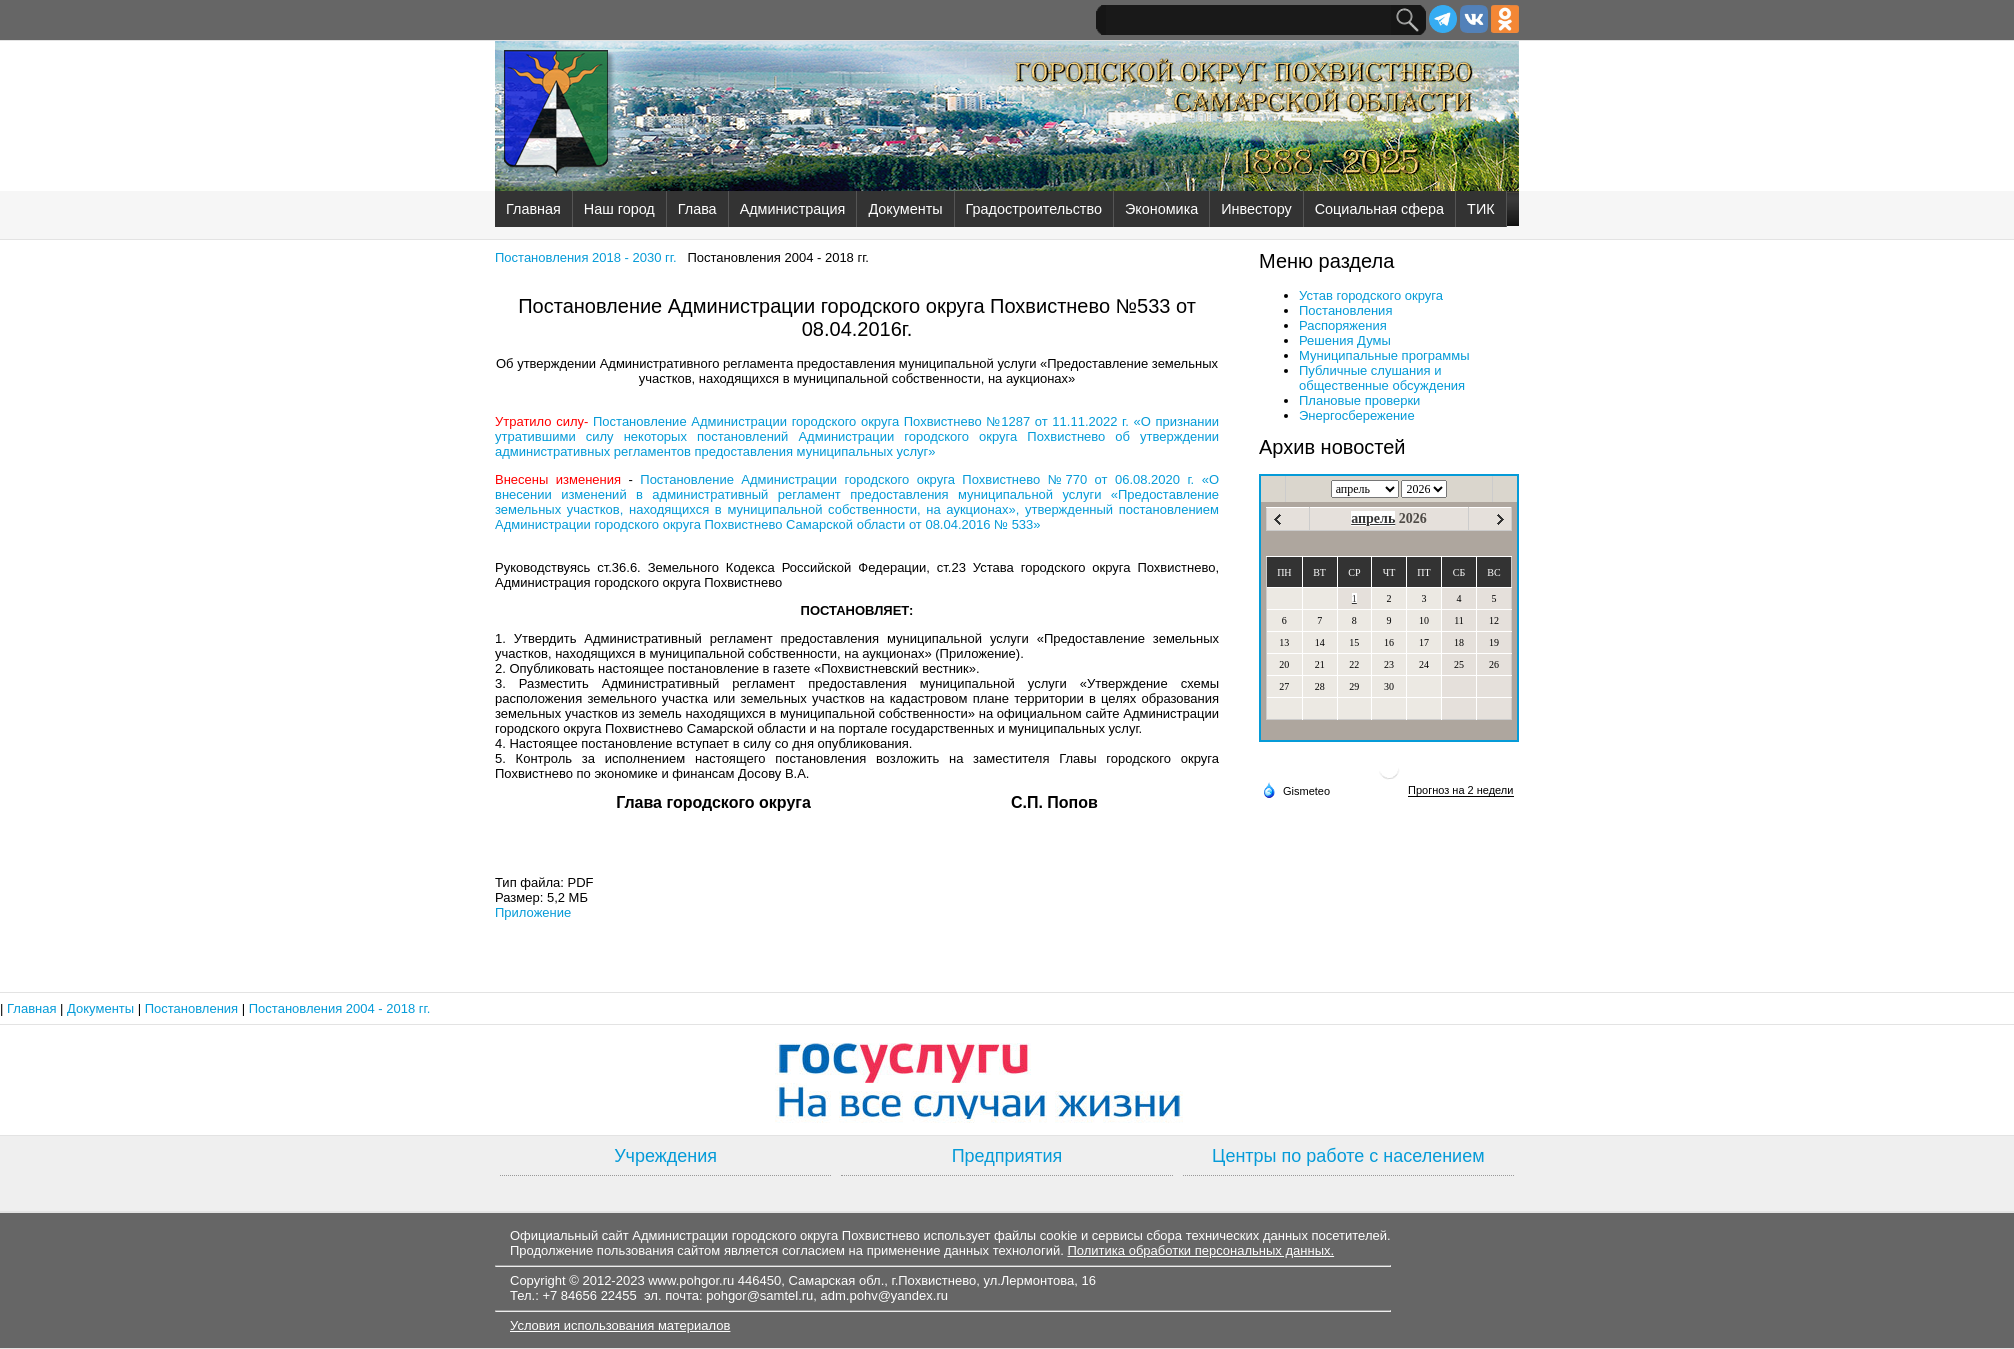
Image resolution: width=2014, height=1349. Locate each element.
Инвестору (1256, 209)
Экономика (1161, 209)
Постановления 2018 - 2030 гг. (586, 257)
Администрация (793, 209)
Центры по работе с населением (1348, 1156)
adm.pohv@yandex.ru (884, 1295)
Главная (533, 209)
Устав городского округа (1371, 295)
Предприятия (1007, 1156)
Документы (905, 209)
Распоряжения (1343, 325)
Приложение (533, 912)
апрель (1373, 518)
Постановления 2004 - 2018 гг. (340, 1008)
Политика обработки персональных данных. (1200, 1250)
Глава (697, 209)
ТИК (1481, 209)
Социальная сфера (1379, 209)
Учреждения (665, 1156)
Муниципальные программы (1384, 355)
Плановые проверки (1359, 400)
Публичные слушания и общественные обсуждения (1382, 378)
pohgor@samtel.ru (759, 1295)
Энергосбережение (1357, 415)
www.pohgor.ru (691, 1280)
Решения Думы (1345, 340)
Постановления (1345, 310)
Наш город (619, 209)
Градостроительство (1034, 209)
